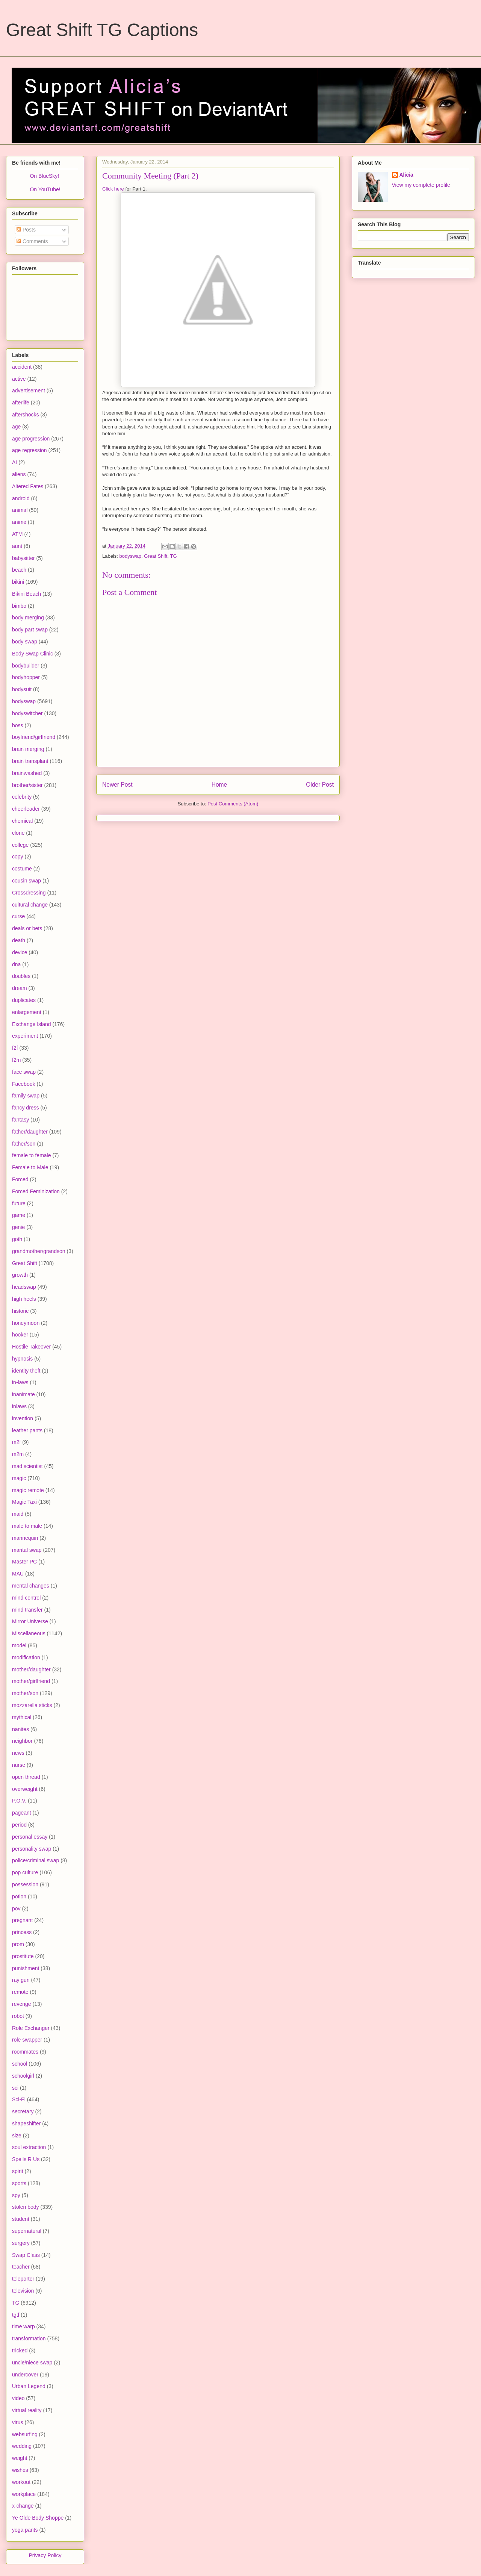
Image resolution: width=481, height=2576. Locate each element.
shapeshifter (26, 2123)
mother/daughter (31, 1669)
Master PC (24, 1562)
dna (16, 964)
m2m (18, 1454)
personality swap (31, 1849)
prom (18, 1944)
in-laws (20, 1382)
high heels (24, 1299)
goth (17, 1239)
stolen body (25, 2207)
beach (19, 570)
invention (22, 1418)
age (16, 427)
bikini (18, 582)
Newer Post (117, 784)
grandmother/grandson (38, 1251)
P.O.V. (19, 1801)
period (19, 1825)
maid (17, 1514)
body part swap (30, 630)
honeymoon (25, 1323)
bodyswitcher (27, 713)
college (20, 845)
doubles (21, 976)
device (19, 952)
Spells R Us (25, 2159)
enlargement (26, 1012)
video (18, 2398)
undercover (25, 2375)
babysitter (23, 558)
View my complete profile (421, 185)
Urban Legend (28, 2386)
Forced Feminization (36, 1191)
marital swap (27, 1550)
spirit (17, 2171)
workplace (24, 2494)
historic (20, 1311)
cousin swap (26, 881)
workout (21, 2482)
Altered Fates (27, 486)
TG (173, 556)
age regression (29, 450)
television (23, 2291)
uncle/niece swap (32, 2363)
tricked (19, 2350)
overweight (25, 1789)
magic (19, 1478)
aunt (17, 546)
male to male (27, 1526)
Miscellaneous (28, 1633)
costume (22, 869)
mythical (21, 1717)
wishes (20, 2470)
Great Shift (155, 556)
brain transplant (30, 761)
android (21, 498)
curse (18, 916)
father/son (23, 1144)
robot (18, 2016)
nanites (20, 1729)
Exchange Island (31, 1024)
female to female (31, 1155)
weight (19, 2458)
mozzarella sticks (32, 1705)
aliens (19, 474)
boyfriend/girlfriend (33, 737)
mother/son (25, 1693)
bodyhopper (26, 677)
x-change (23, 2506)
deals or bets (27, 928)
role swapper (27, 2040)
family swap (25, 1096)
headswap (24, 1287)
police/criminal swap (35, 1860)
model (19, 1645)
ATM (17, 534)
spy (16, 2195)
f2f (15, 1048)
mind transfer (27, 1610)
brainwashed (27, 773)
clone (18, 833)
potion (19, 1896)
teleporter (23, 2279)
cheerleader (26, 809)
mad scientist (27, 1466)
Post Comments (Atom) (232, 804)
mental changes (30, 1586)
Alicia (406, 175)
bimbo (19, 606)
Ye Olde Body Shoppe (38, 2518)
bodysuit (22, 689)
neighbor (22, 1741)
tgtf (15, 2315)
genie (18, 1227)
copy (17, 857)
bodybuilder (25, 666)
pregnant (22, 1920)
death (18, 940)
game (18, 1215)
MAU (18, 1574)
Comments (32, 241)
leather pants (27, 1430)
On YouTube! (45, 189)
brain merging (28, 749)
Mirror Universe (30, 1621)
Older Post (320, 784)
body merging (28, 617)
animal (19, 510)
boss (17, 725)
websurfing (25, 2434)
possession (25, 1884)
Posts (26, 230)
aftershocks (25, 415)
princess (22, 1932)
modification (26, 1657)
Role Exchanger (31, 2028)
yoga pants (25, 2530)
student (20, 2219)
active (19, 379)
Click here (113, 189)
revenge (21, 2004)
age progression (31, 439)
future (19, 1203)
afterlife (20, 403)
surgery (21, 2243)
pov (16, 1909)
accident (22, 367)
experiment (25, 1036)
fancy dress (25, 1108)
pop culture (25, 1872)
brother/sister (27, 785)
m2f (16, 1442)
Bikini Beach (26, 594)
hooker (20, 1335)
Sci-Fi (19, 2099)
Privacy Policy (45, 2555)
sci (15, 2088)
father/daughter (30, 1132)
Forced (20, 1179)
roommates (25, 2052)
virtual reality (27, 2410)
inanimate (23, 1394)
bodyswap (130, 556)
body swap (24, 642)
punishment (25, 1968)
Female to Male (30, 1167)
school (19, 2064)
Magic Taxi (24, 1502)
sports (19, 2183)
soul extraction (29, 2147)
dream (19, 988)
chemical (22, 821)
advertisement (28, 390)
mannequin (25, 1538)
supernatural (26, 2231)
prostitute (23, 1956)
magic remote (28, 1490)
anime (19, 522)
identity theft (26, 1371)
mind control (26, 1598)
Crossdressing (28, 893)
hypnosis (22, 1359)
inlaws (19, 1406)
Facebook (23, 1084)
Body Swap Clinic (32, 654)
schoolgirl (23, 2076)
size (16, 2136)
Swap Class (26, 2255)
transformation (28, 2338)
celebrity (22, 797)
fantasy (20, 1120)
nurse (18, 1765)
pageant (21, 1813)
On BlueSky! (44, 176)
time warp (23, 2326)
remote (20, 1992)
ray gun (21, 1980)
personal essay (29, 1837)
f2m (16, 1060)
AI (14, 462)
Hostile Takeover (31, 1347)
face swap (24, 1072)
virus (17, 2422)
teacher (21, 2267)
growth (20, 1275)
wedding (22, 2446)
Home (219, 784)
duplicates (24, 1000)
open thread (26, 1777)
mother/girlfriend (31, 1681)
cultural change (30, 905)
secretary (23, 2111)
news (18, 1753)
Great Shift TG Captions (102, 30)
